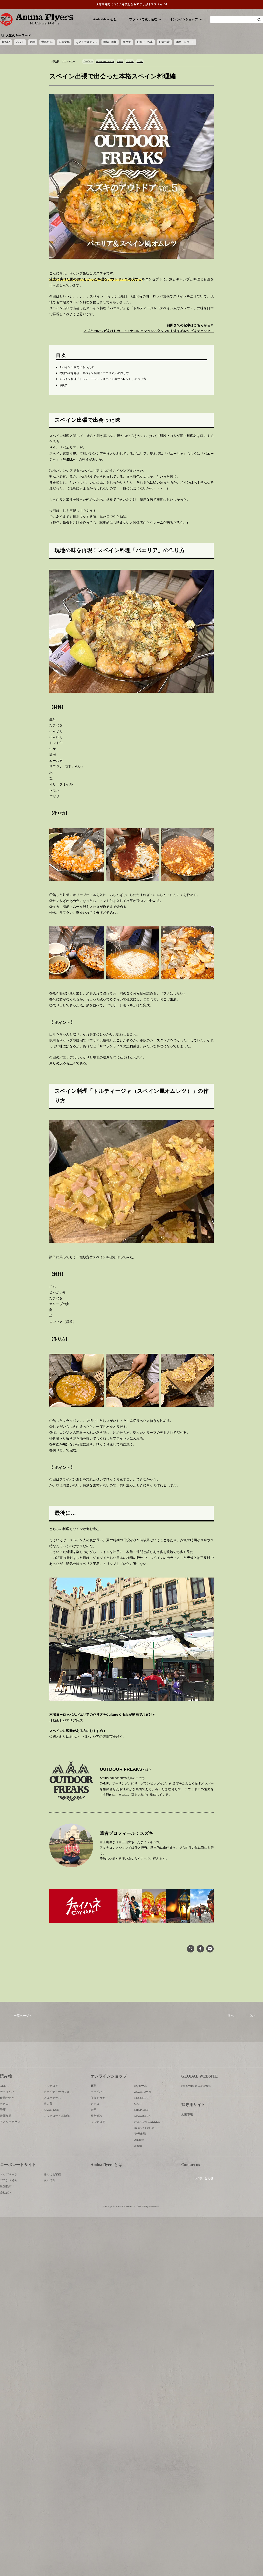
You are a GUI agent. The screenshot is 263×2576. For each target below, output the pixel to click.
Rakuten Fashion (144, 2130)
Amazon (139, 2142)
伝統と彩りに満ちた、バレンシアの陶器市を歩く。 (87, 1737)
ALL (3, 2088)
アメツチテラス (10, 2124)
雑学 (37, 42)
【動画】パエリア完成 (66, 1721)
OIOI (137, 2106)
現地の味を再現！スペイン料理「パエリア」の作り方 (94, 374)
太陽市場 (187, 2116)
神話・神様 (125, 42)
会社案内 (6, 2194)
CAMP (124, 62)
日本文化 (73, 42)
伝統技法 (187, 42)
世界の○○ (53, 42)
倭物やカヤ (7, 2100)
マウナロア (51, 2088)
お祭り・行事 (165, 42)
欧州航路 (6, 2118)
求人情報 (49, 2182)
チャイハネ (88, 62)
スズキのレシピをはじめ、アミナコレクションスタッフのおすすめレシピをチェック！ (148, 332)
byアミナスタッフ (98, 42)
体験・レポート (211, 42)
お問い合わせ (207, 2181)
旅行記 (7, 42)
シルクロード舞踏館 (57, 2118)
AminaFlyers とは (106, 2167)
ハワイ (23, 42)
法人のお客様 (52, 2176)
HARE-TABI (51, 2112)
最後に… (65, 385)
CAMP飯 (134, 62)
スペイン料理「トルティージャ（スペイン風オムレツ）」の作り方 (102, 380)
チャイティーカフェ (57, 2094)
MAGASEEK (142, 2118)
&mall (138, 2148)
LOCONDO (141, 2100)
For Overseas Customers (196, 2088)
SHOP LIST (141, 2112)
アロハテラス (52, 2100)
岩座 (3, 2112)
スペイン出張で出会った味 (76, 368)
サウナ (144, 42)
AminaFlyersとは (105, 19)
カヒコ (4, 2106)
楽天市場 (140, 2136)
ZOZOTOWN (142, 2094)
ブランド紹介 (9, 2182)
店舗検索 (6, 2188)
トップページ (9, 2176)
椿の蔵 (48, 2106)
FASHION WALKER (147, 2124)
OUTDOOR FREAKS (107, 62)
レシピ (145, 62)
